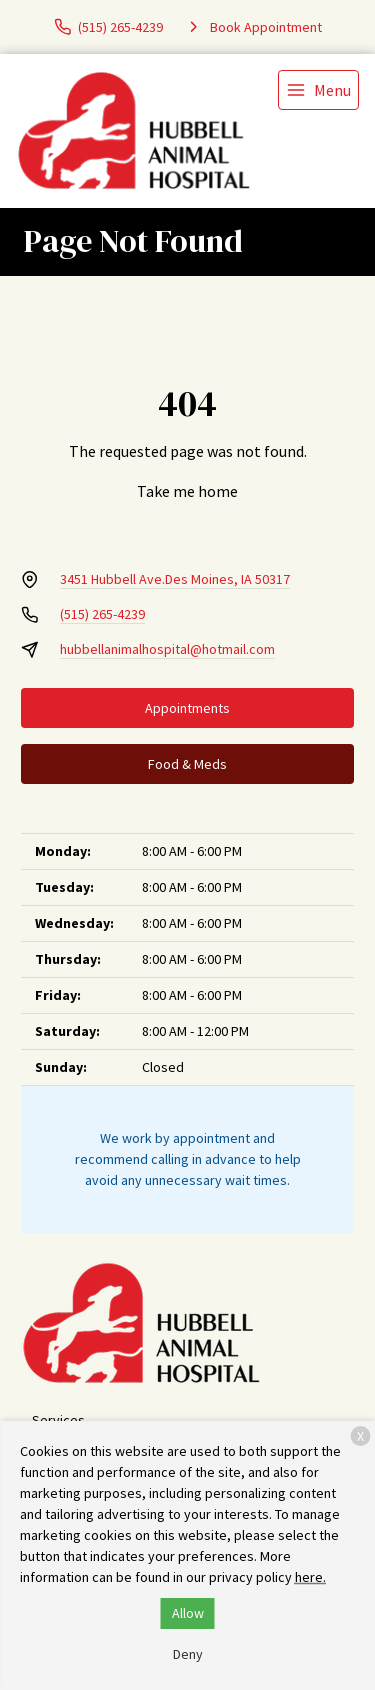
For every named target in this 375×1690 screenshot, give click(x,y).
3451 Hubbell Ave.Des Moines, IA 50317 (175, 579)
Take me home (187, 491)
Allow (188, 1613)
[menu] (318, 90)
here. (310, 1577)
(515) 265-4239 (102, 614)
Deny (188, 1654)
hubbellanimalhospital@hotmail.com (167, 649)
